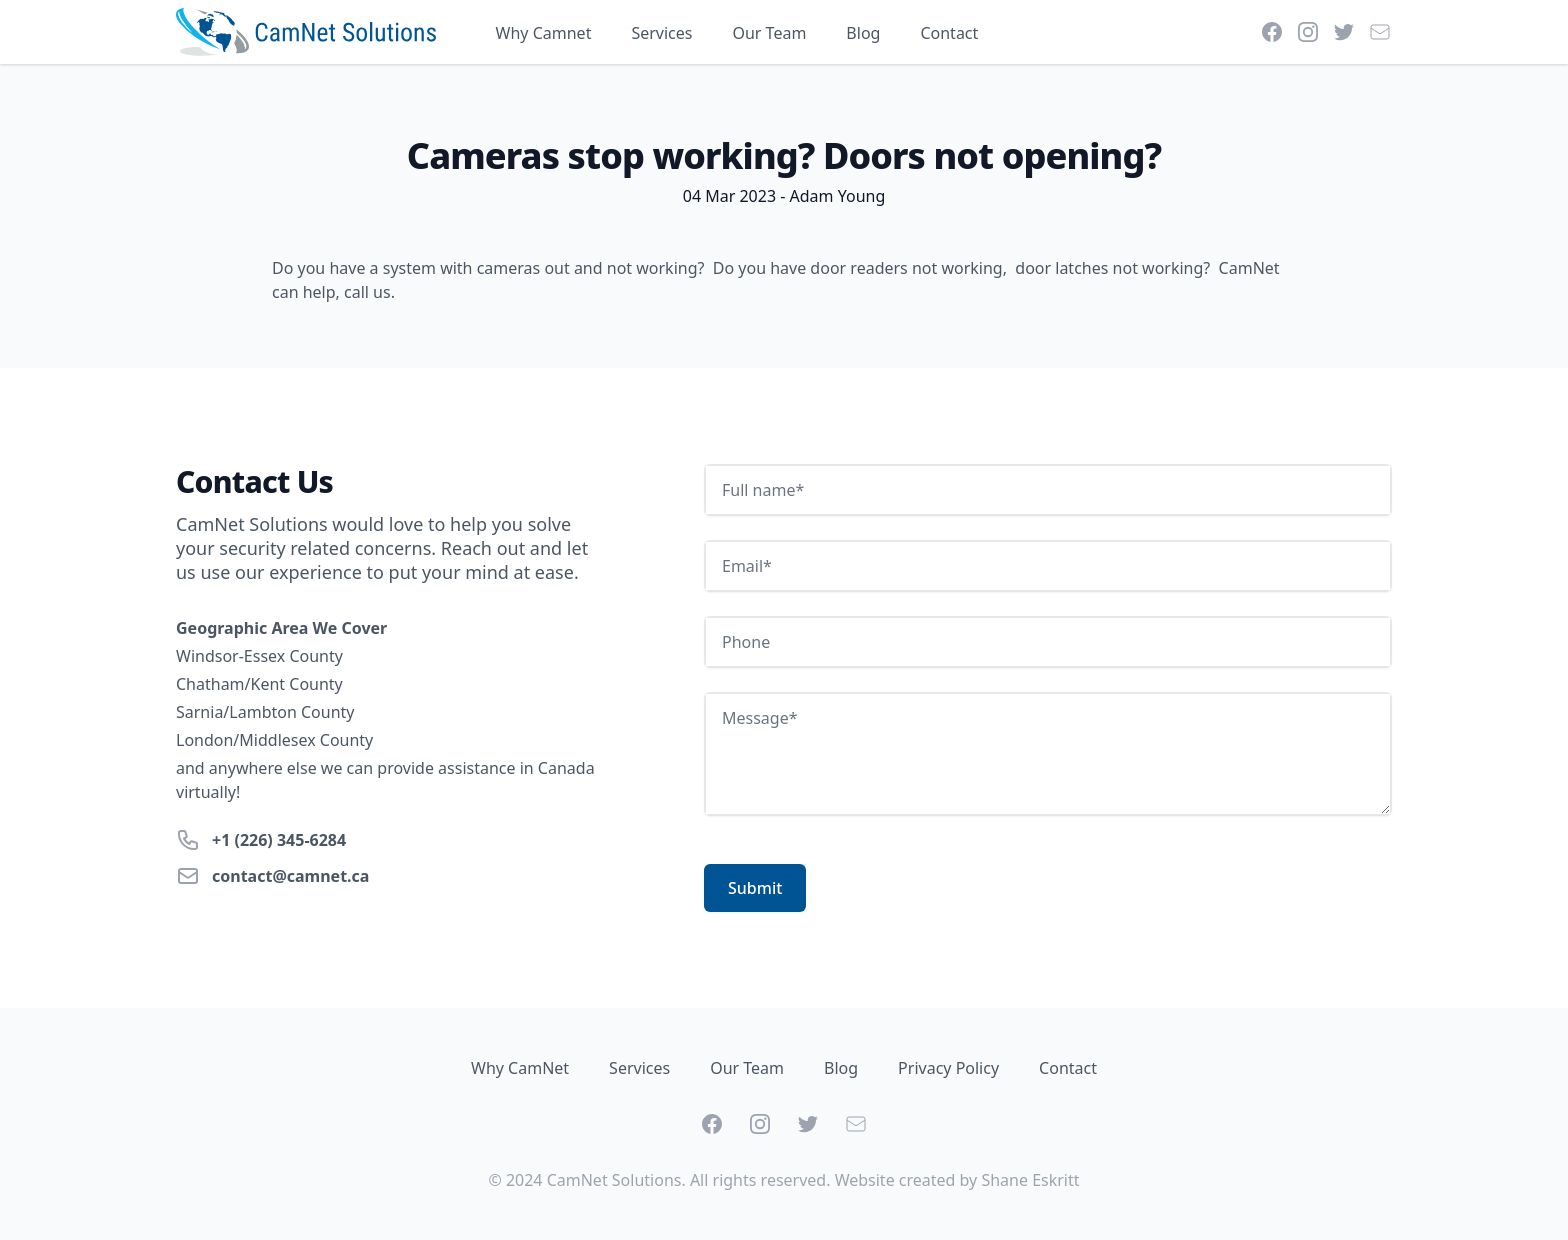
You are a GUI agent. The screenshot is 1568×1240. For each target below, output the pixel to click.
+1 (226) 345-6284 (279, 840)
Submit (755, 888)
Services (661, 33)
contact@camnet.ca (290, 876)
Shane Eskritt (1030, 1180)
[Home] (306, 32)
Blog (863, 33)
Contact (949, 33)
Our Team (769, 33)
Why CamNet (520, 1068)
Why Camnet (544, 33)
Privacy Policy (948, 1068)
